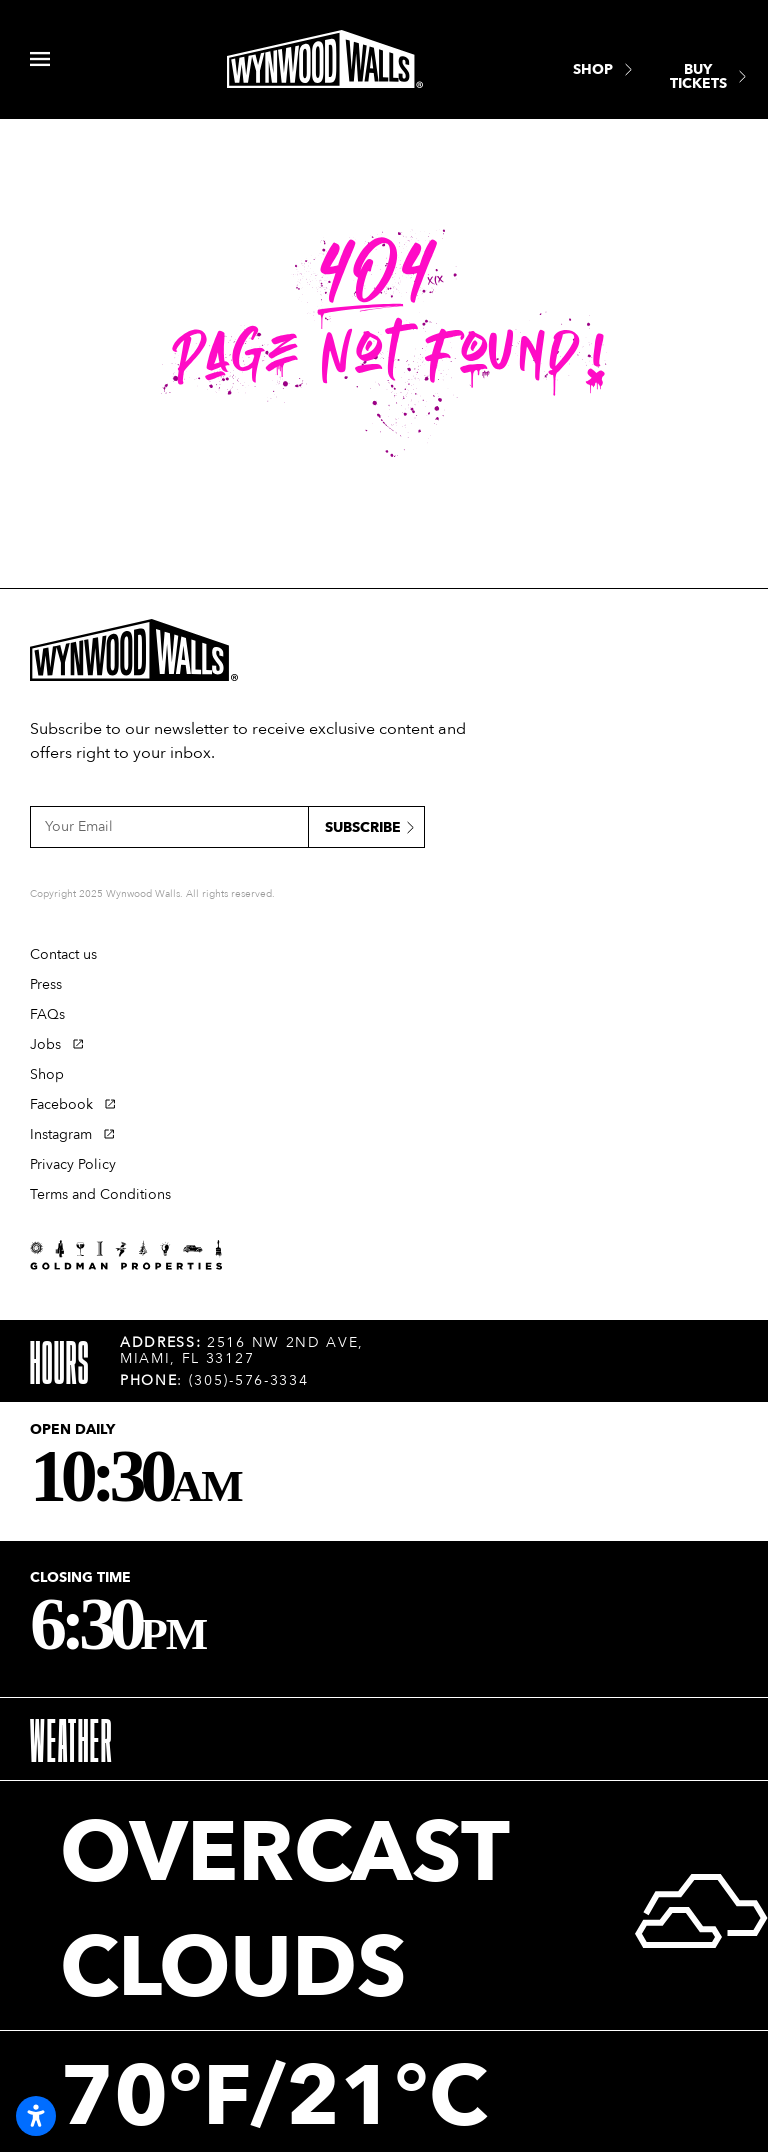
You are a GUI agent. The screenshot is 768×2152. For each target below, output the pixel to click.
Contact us (63, 954)
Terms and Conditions (100, 1194)
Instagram (61, 1134)
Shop (47, 1074)
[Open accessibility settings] (36, 2116)
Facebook (61, 1104)
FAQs (47, 1014)
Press (46, 984)
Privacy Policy (73, 1164)
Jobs (45, 1044)
